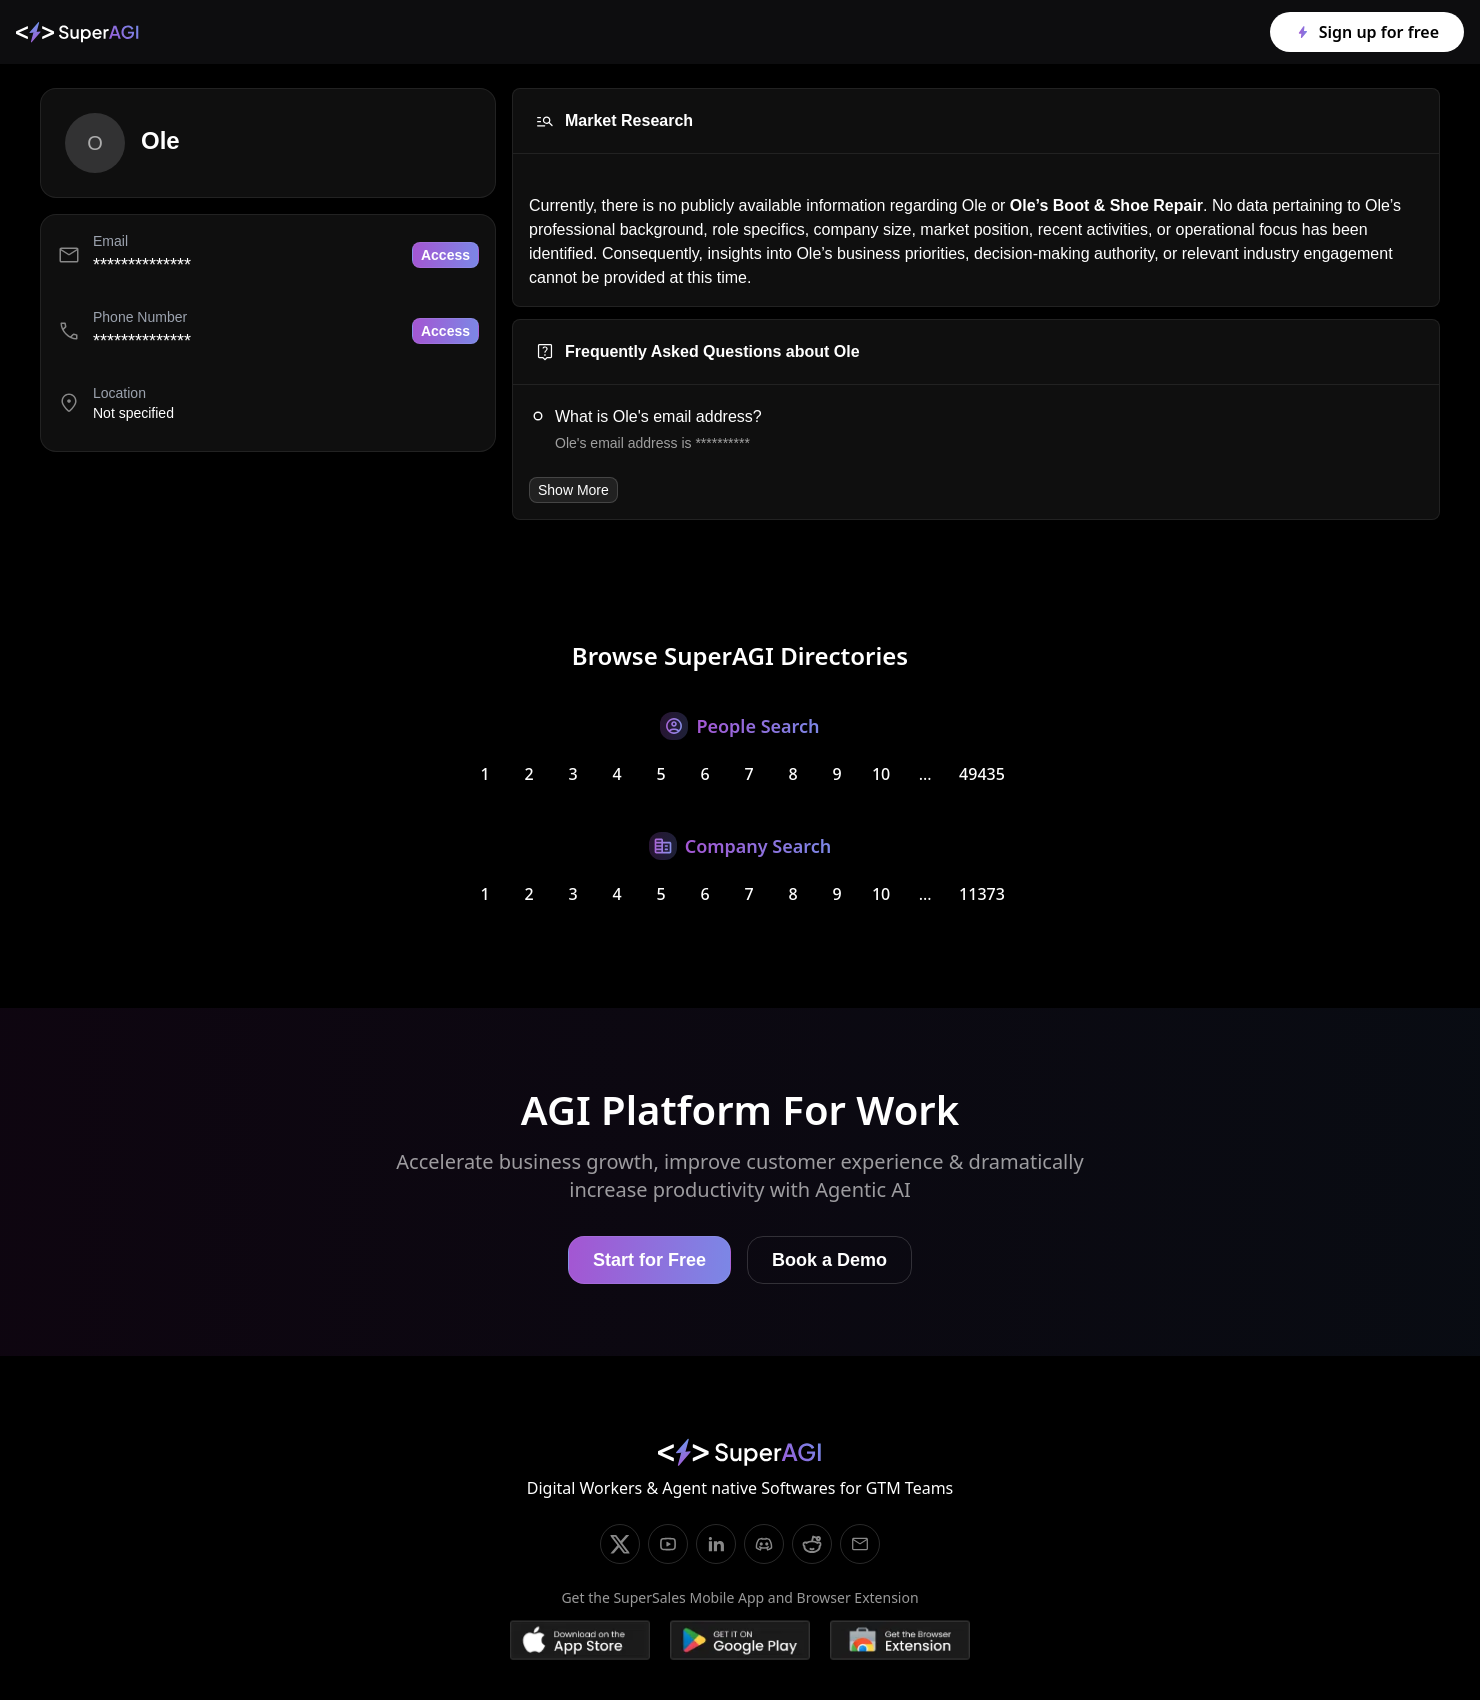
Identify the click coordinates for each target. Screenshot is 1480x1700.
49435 (982, 774)
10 (881, 774)
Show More (573, 490)
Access (445, 255)
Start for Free (649, 1260)
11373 (982, 894)
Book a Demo (829, 1260)
